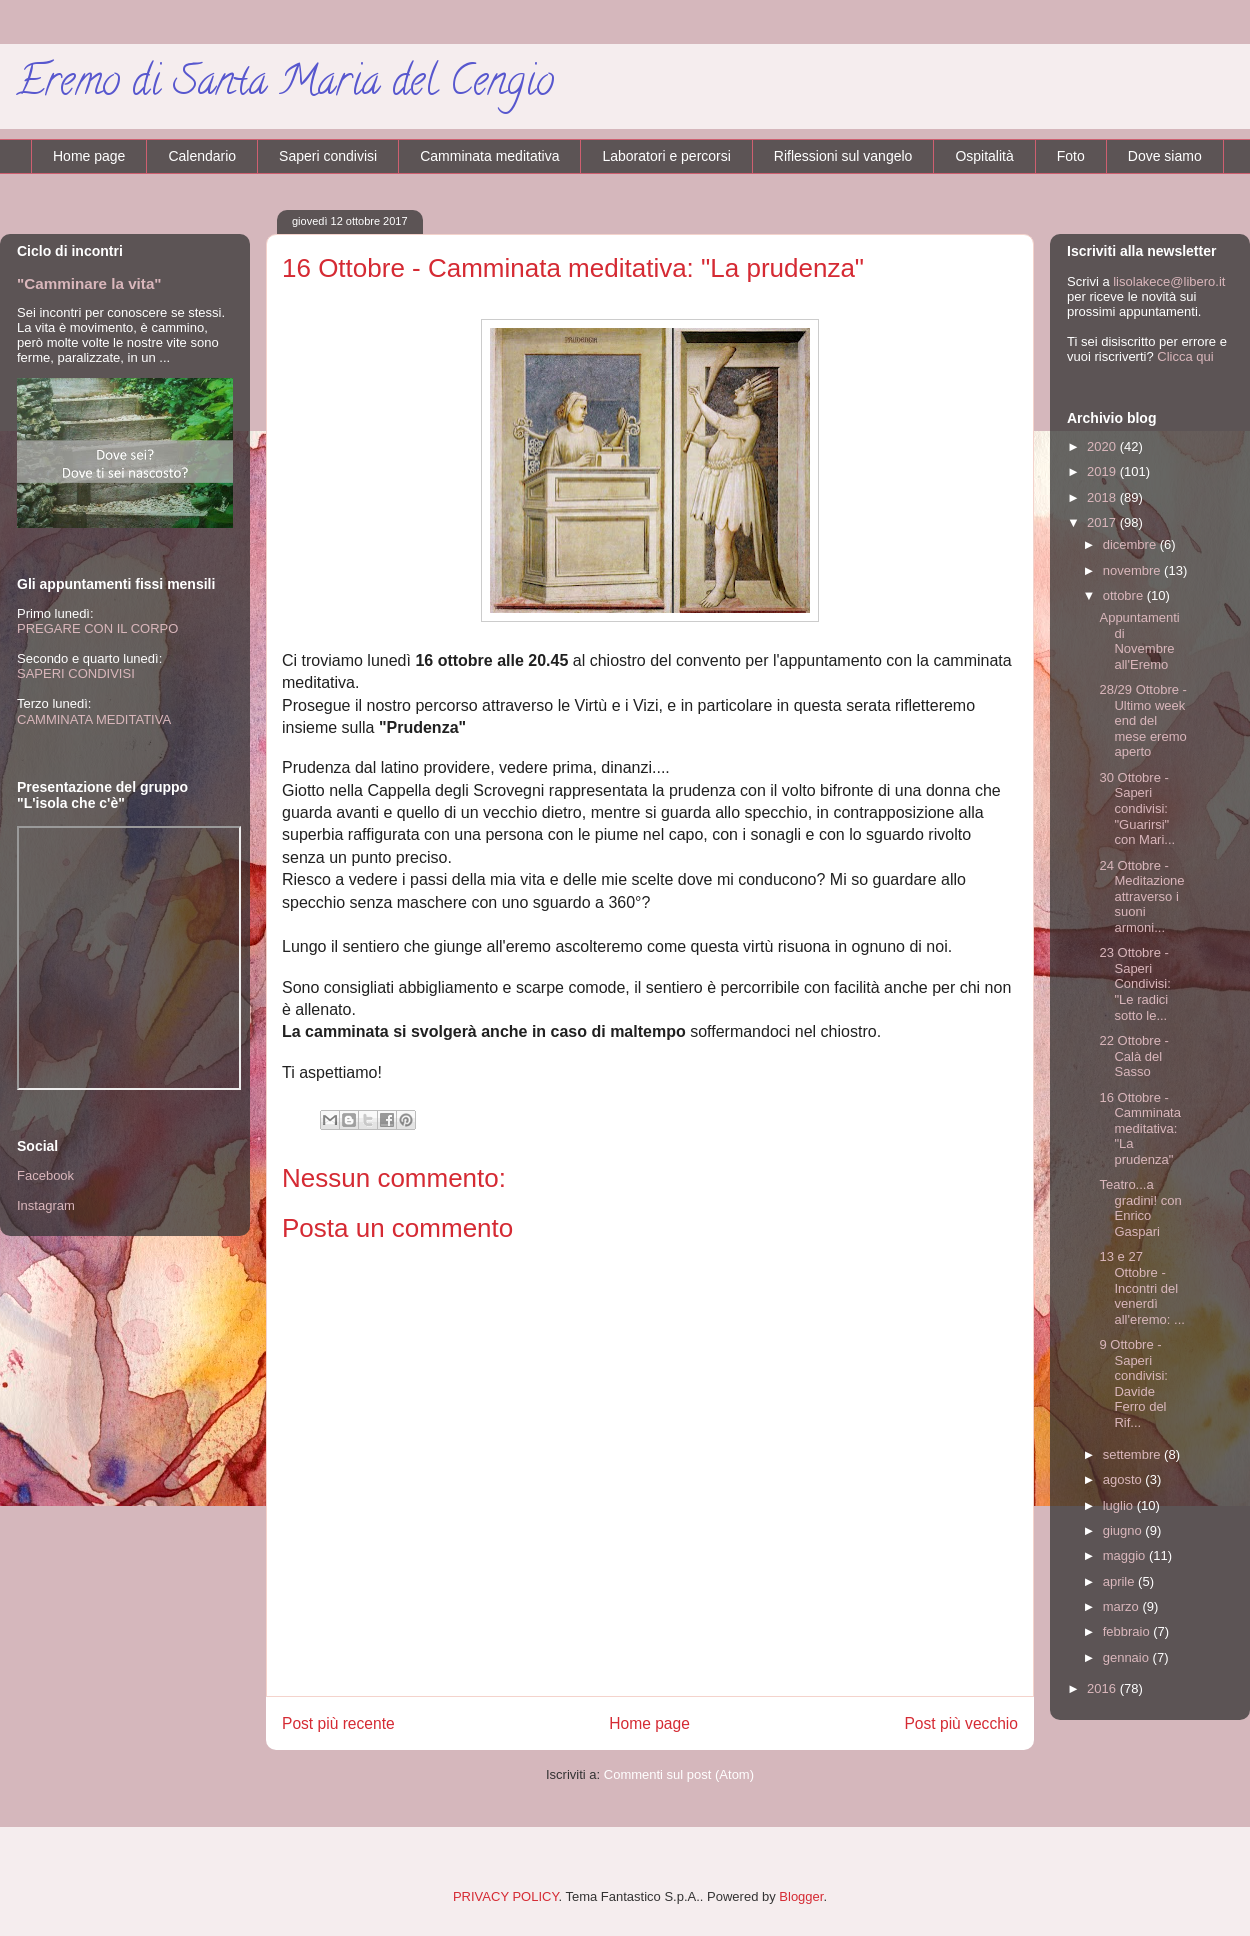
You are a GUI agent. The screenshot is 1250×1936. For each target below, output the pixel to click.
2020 (1103, 446)
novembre (1133, 570)
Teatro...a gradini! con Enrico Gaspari (1140, 1208)
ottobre (1125, 595)
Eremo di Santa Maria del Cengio (285, 85)
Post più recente (338, 1723)
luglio (1120, 1505)
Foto (1071, 156)
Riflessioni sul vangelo (843, 156)
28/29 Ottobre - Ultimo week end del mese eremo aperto (1142, 720)
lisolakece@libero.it (1169, 281)
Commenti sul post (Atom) (679, 1774)
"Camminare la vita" (89, 283)
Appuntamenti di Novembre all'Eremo (1139, 641)
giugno (1124, 1530)
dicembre (1131, 544)
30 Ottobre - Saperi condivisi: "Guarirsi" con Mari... (1137, 808)
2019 (1103, 471)
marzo (1123, 1606)
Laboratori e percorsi (666, 156)
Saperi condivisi (328, 156)
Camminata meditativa (489, 156)
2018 (1103, 497)
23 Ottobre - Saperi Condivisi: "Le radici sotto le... (1134, 983)
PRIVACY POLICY (506, 1896)
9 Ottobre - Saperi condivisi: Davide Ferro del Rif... (1133, 1383)
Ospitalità (984, 156)
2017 (1103, 522)
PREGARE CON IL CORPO (97, 628)
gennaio (1128, 1657)
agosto (1124, 1479)
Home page (89, 156)
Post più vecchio (961, 1723)
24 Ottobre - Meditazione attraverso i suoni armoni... (1141, 896)
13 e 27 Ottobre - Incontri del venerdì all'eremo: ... (1141, 1287)
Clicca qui (1185, 356)
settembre (1133, 1454)
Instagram (46, 1205)
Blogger (801, 1896)
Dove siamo (1165, 156)
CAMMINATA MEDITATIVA (94, 719)
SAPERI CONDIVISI (76, 673)
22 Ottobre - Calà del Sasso (1133, 1056)
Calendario (202, 156)
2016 (1103, 1688)
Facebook (45, 1175)
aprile (1120, 1581)
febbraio (1128, 1631)
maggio (1126, 1555)
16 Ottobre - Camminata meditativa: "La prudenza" (1139, 1128)
